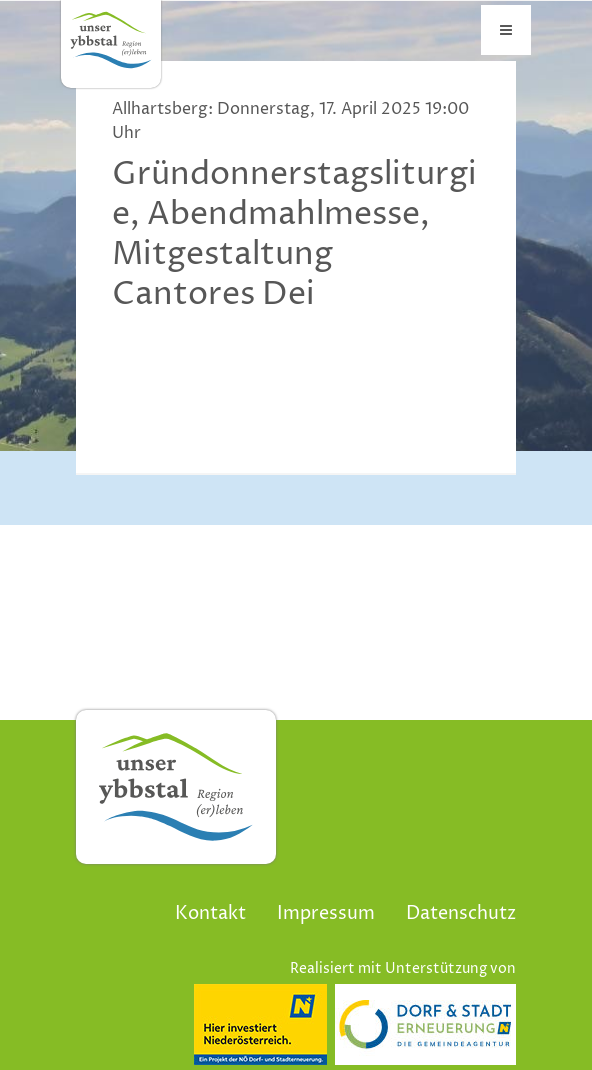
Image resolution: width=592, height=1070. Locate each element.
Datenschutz (461, 913)
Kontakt (210, 913)
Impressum (326, 913)
